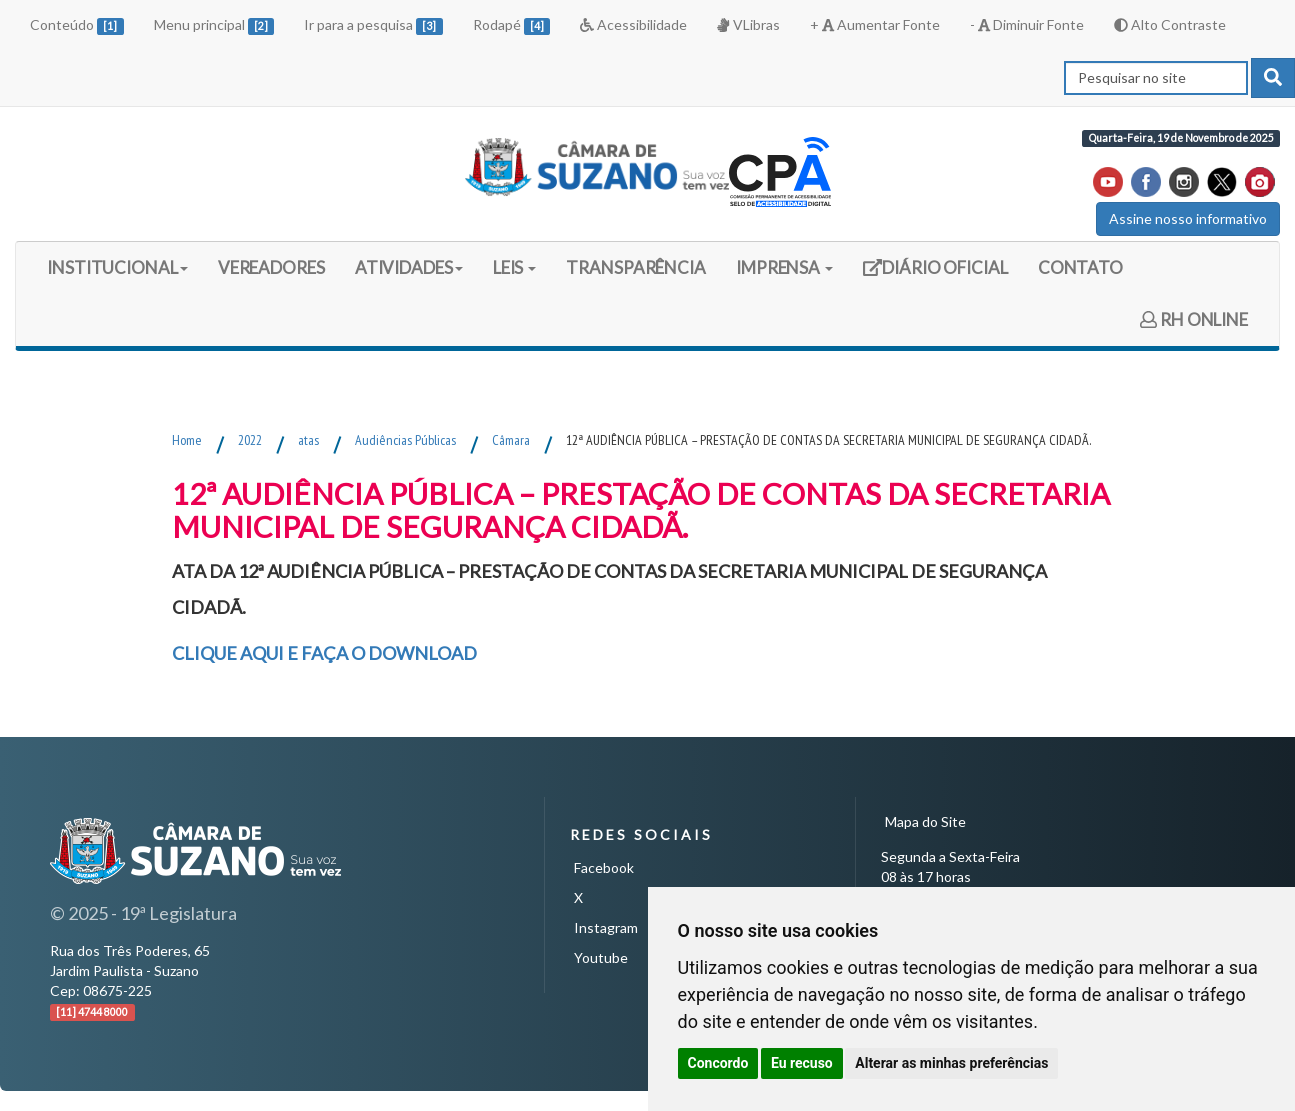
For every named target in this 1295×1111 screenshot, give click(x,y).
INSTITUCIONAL (117, 267)
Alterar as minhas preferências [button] (951, 1063)
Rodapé (512, 25)
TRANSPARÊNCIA (636, 267)
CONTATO (1080, 267)
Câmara (511, 440)
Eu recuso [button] (802, 1063)
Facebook (604, 867)
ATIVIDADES (409, 267)
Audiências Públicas (405, 440)
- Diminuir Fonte (1027, 24)
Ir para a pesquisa (373, 25)
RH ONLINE (1194, 319)
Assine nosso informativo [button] (1188, 218)
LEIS (515, 267)
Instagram (606, 927)
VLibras (748, 24)
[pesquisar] (1273, 78)
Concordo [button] (718, 1063)
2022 (250, 440)
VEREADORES (271, 267)
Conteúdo (77, 25)
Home (187, 440)
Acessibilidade (633, 24)
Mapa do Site (925, 821)
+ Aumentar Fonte (875, 24)
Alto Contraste (1170, 24)
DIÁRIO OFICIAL (935, 274)
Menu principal (214, 25)
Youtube (601, 957)
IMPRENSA (784, 267)
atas (308, 440)
